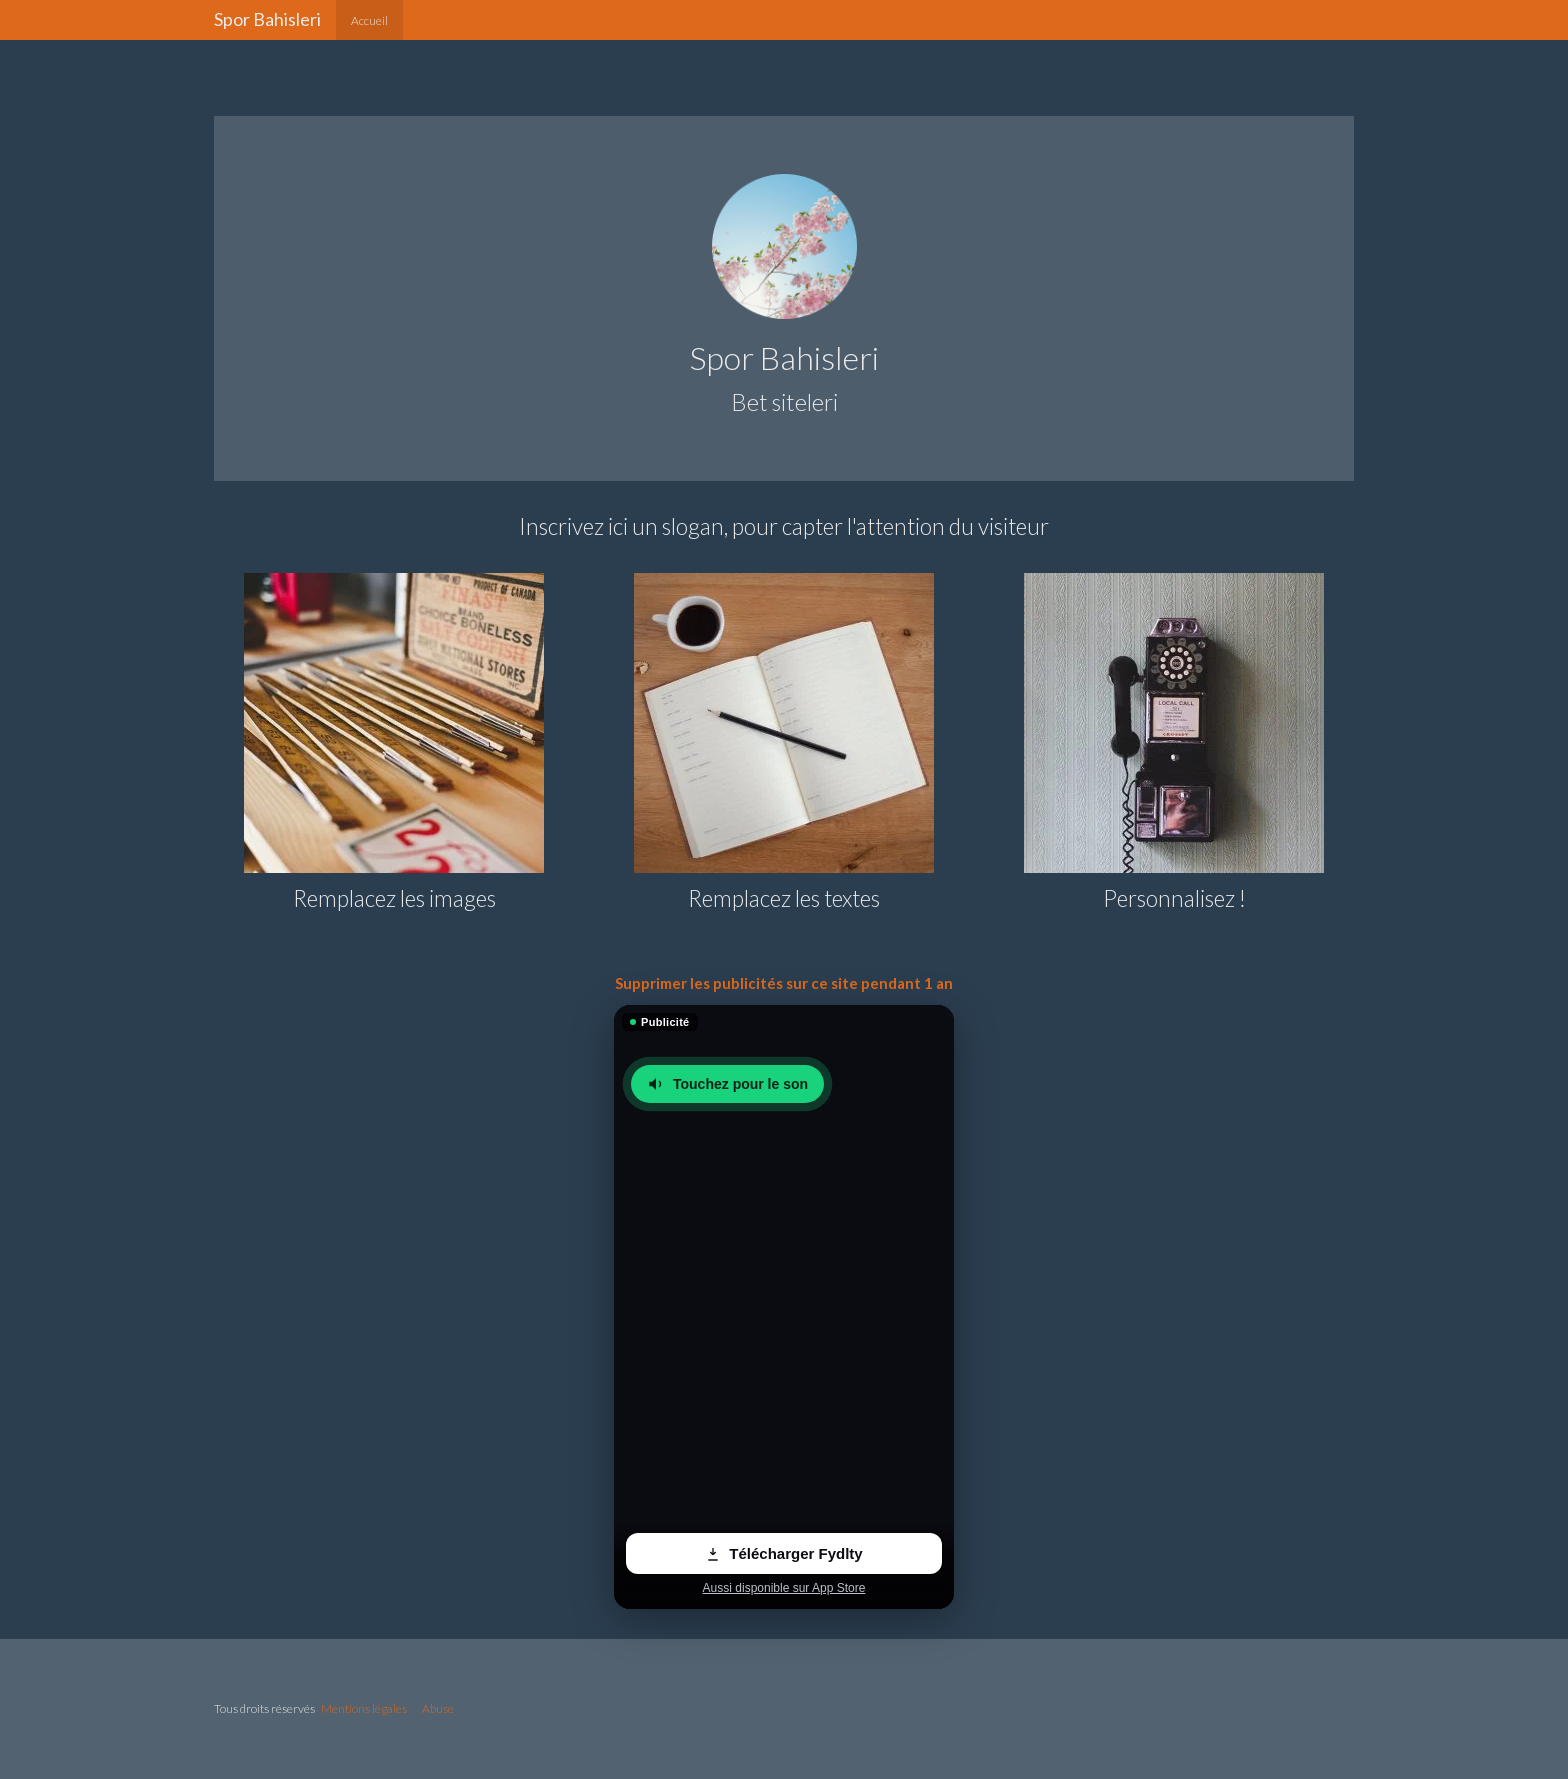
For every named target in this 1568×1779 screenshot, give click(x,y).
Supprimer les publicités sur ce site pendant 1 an (784, 983)
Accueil (369, 20)
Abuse (438, 1708)
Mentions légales (364, 1708)
